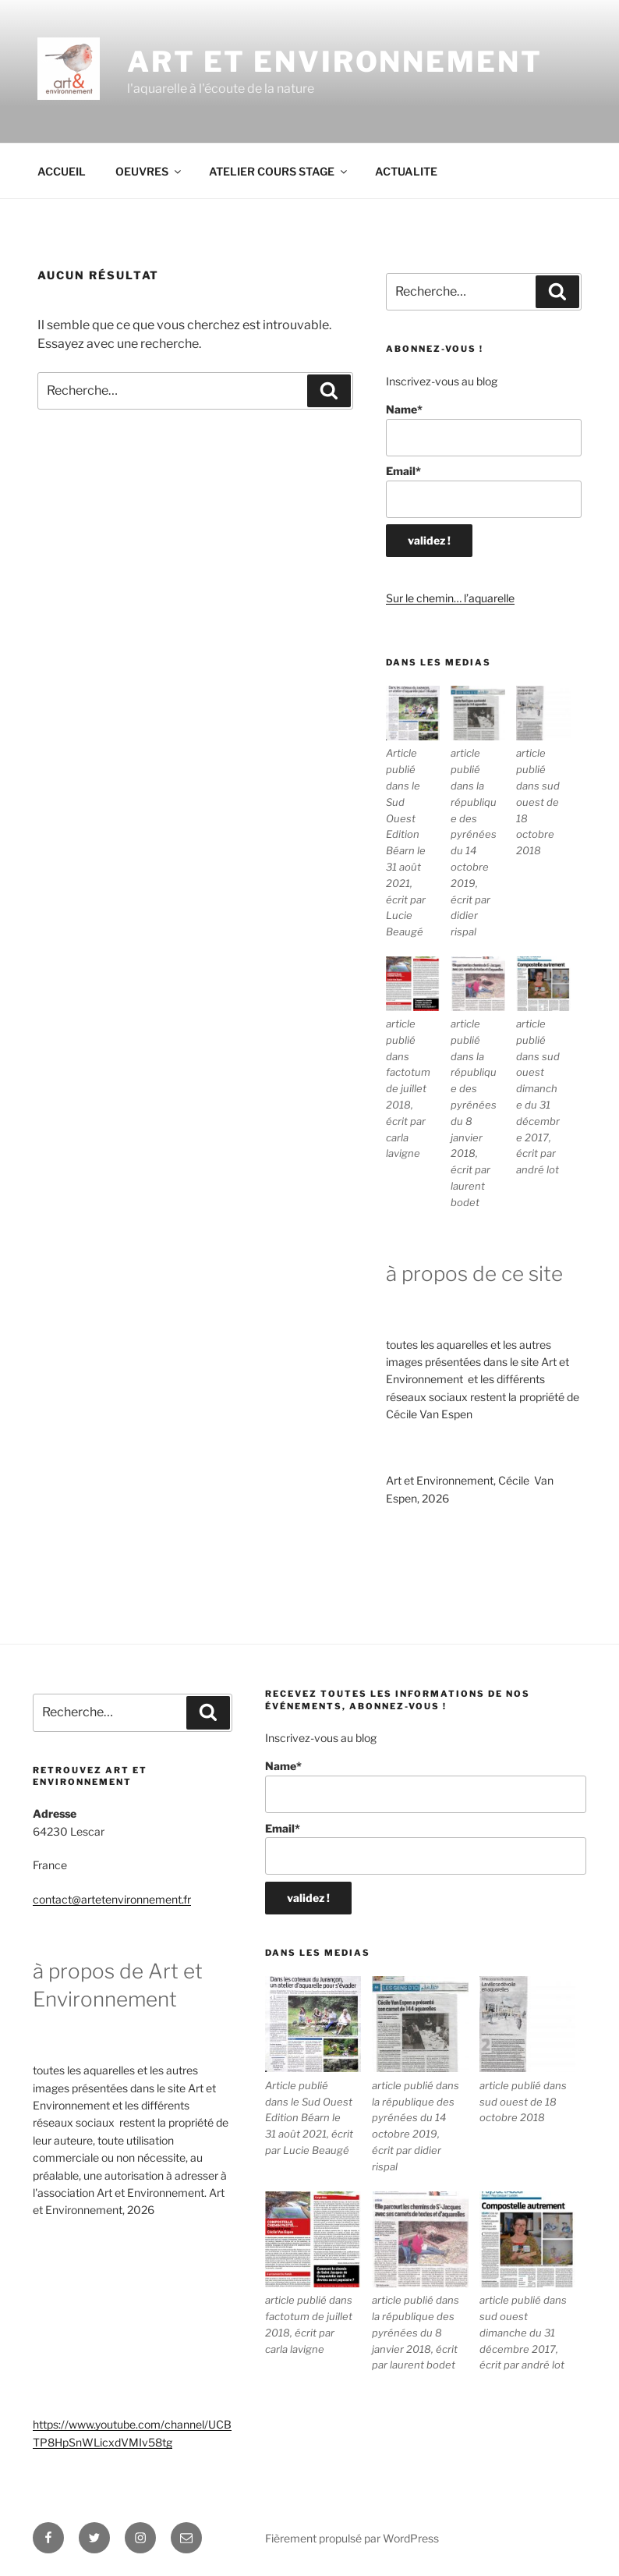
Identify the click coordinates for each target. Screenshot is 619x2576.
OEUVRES (149, 171)
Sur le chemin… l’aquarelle (450, 598)
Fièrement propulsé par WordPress (352, 2538)
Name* (484, 429)
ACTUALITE (406, 171)
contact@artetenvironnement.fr (112, 1899)
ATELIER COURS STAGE (279, 171)
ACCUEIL (61, 171)
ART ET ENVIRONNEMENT (335, 61)
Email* (484, 491)
